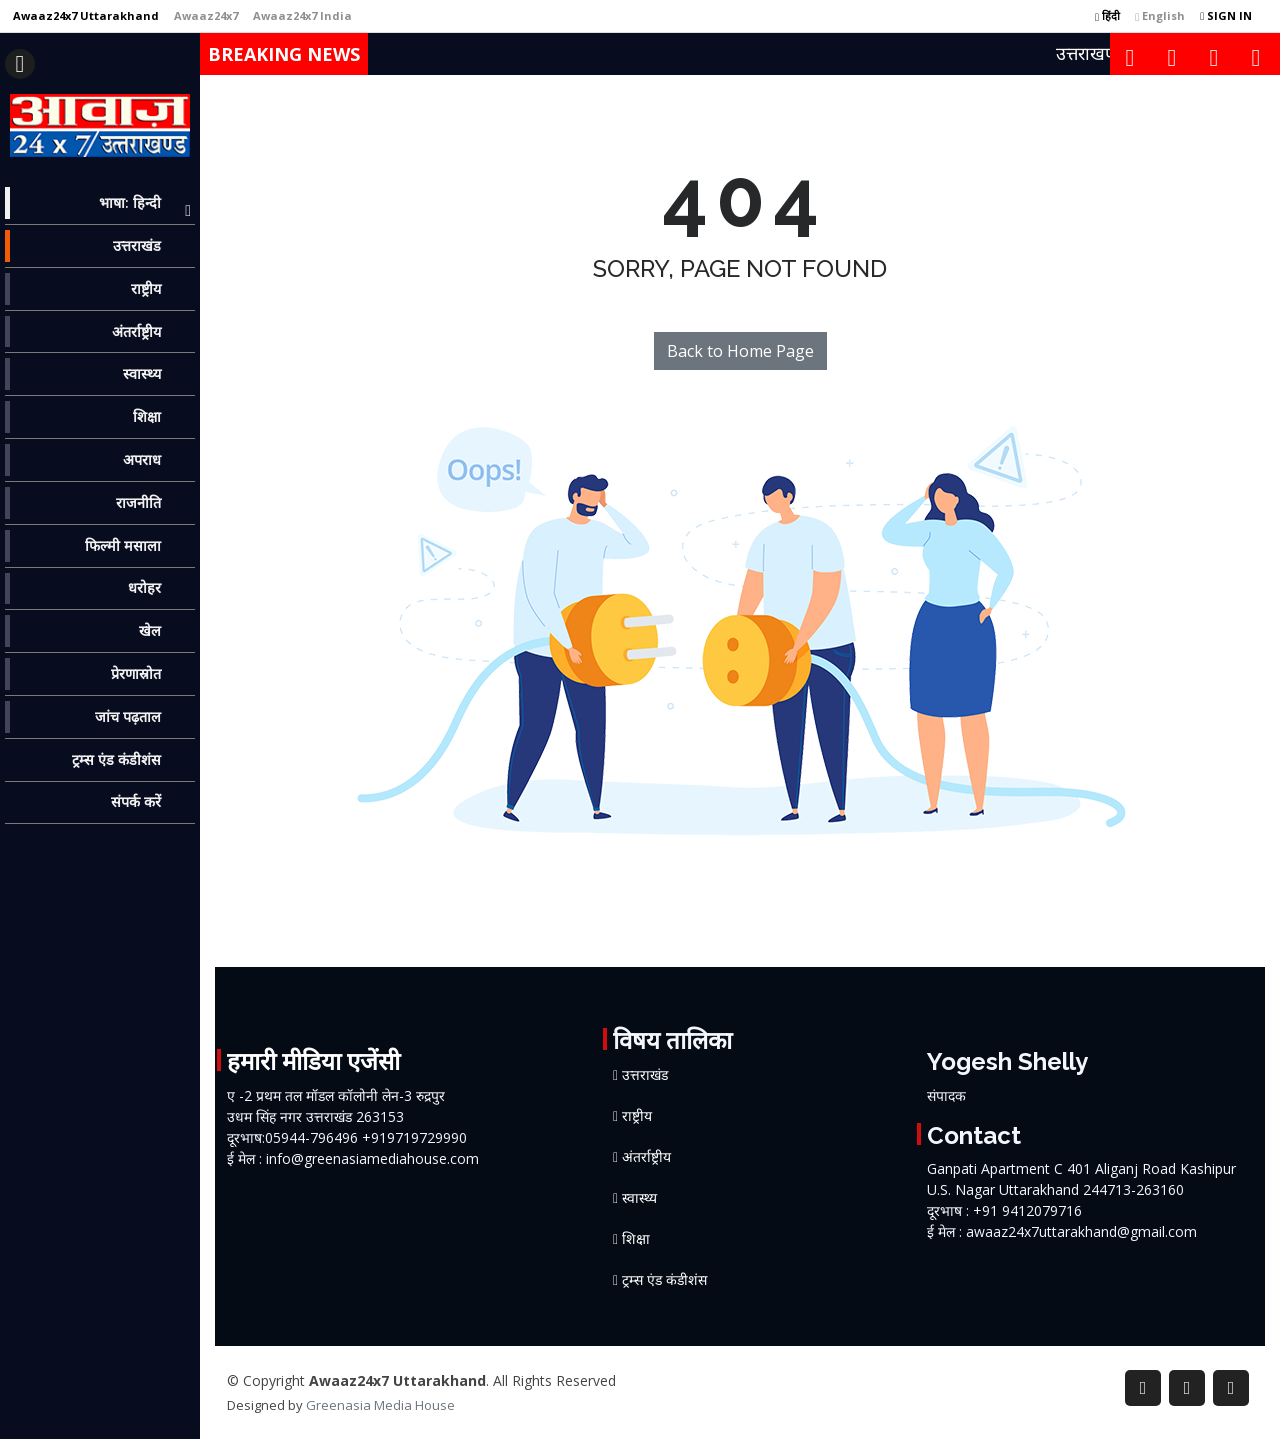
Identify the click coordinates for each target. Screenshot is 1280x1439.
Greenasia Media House (380, 1405)
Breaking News (284, 54)
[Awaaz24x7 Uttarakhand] (86, 15)
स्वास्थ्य (639, 1198)
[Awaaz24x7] (206, 15)
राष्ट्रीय (637, 1116)
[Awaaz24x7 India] (302, 15)
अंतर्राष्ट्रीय (646, 1157)
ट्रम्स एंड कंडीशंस (664, 1280)
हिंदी (1107, 15)
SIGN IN (1226, 15)
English (1160, 15)
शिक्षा (636, 1239)
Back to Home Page (740, 351)
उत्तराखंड (645, 1075)
